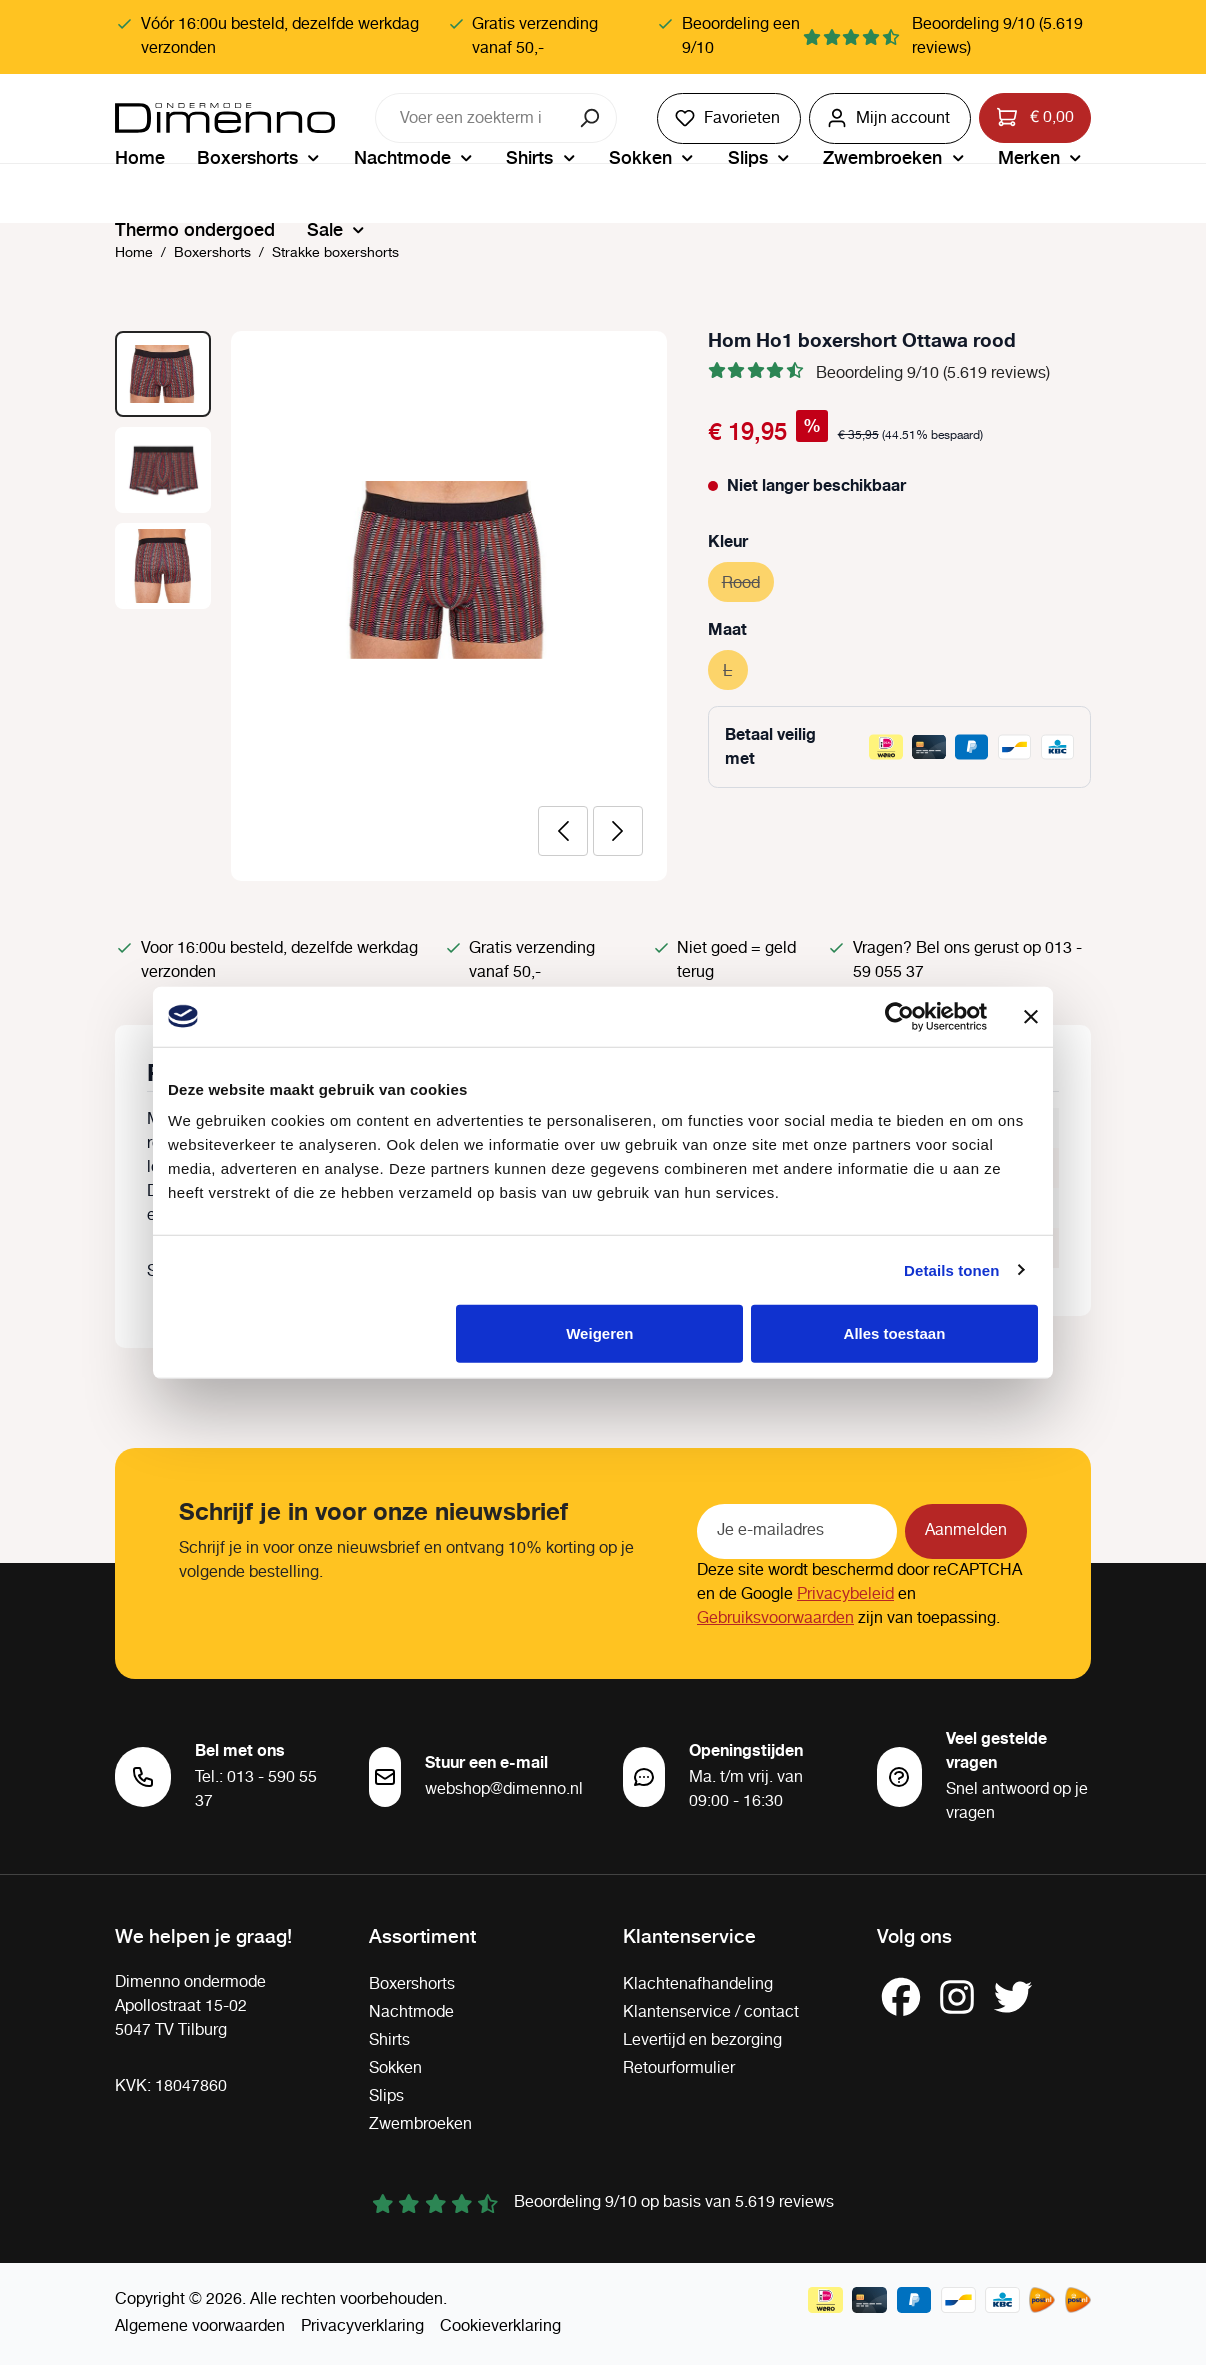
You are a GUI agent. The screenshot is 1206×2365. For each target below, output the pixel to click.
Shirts (389, 2040)
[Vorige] (563, 831)
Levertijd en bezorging (702, 2040)
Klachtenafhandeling (698, 1984)
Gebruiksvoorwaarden (775, 1618)
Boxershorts (412, 1984)
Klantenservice (689, 1935)
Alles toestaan (895, 1333)
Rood (748, 580)
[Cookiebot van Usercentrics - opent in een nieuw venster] (899, 1016)
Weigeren (599, 1333)
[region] (391, 606)
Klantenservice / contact (711, 2012)
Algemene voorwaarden (200, 2326)
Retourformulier (679, 2068)
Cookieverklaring (500, 2326)
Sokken (395, 2068)
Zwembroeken (420, 2124)
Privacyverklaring (362, 2326)
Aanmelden (966, 1530)
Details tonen (951, 1269)
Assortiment (422, 1935)
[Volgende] (618, 831)
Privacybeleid (845, 1594)
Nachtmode (411, 2012)
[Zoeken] (591, 118)
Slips (386, 2096)
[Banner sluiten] (1031, 1016)
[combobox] (471, 118)
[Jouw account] (890, 118)
